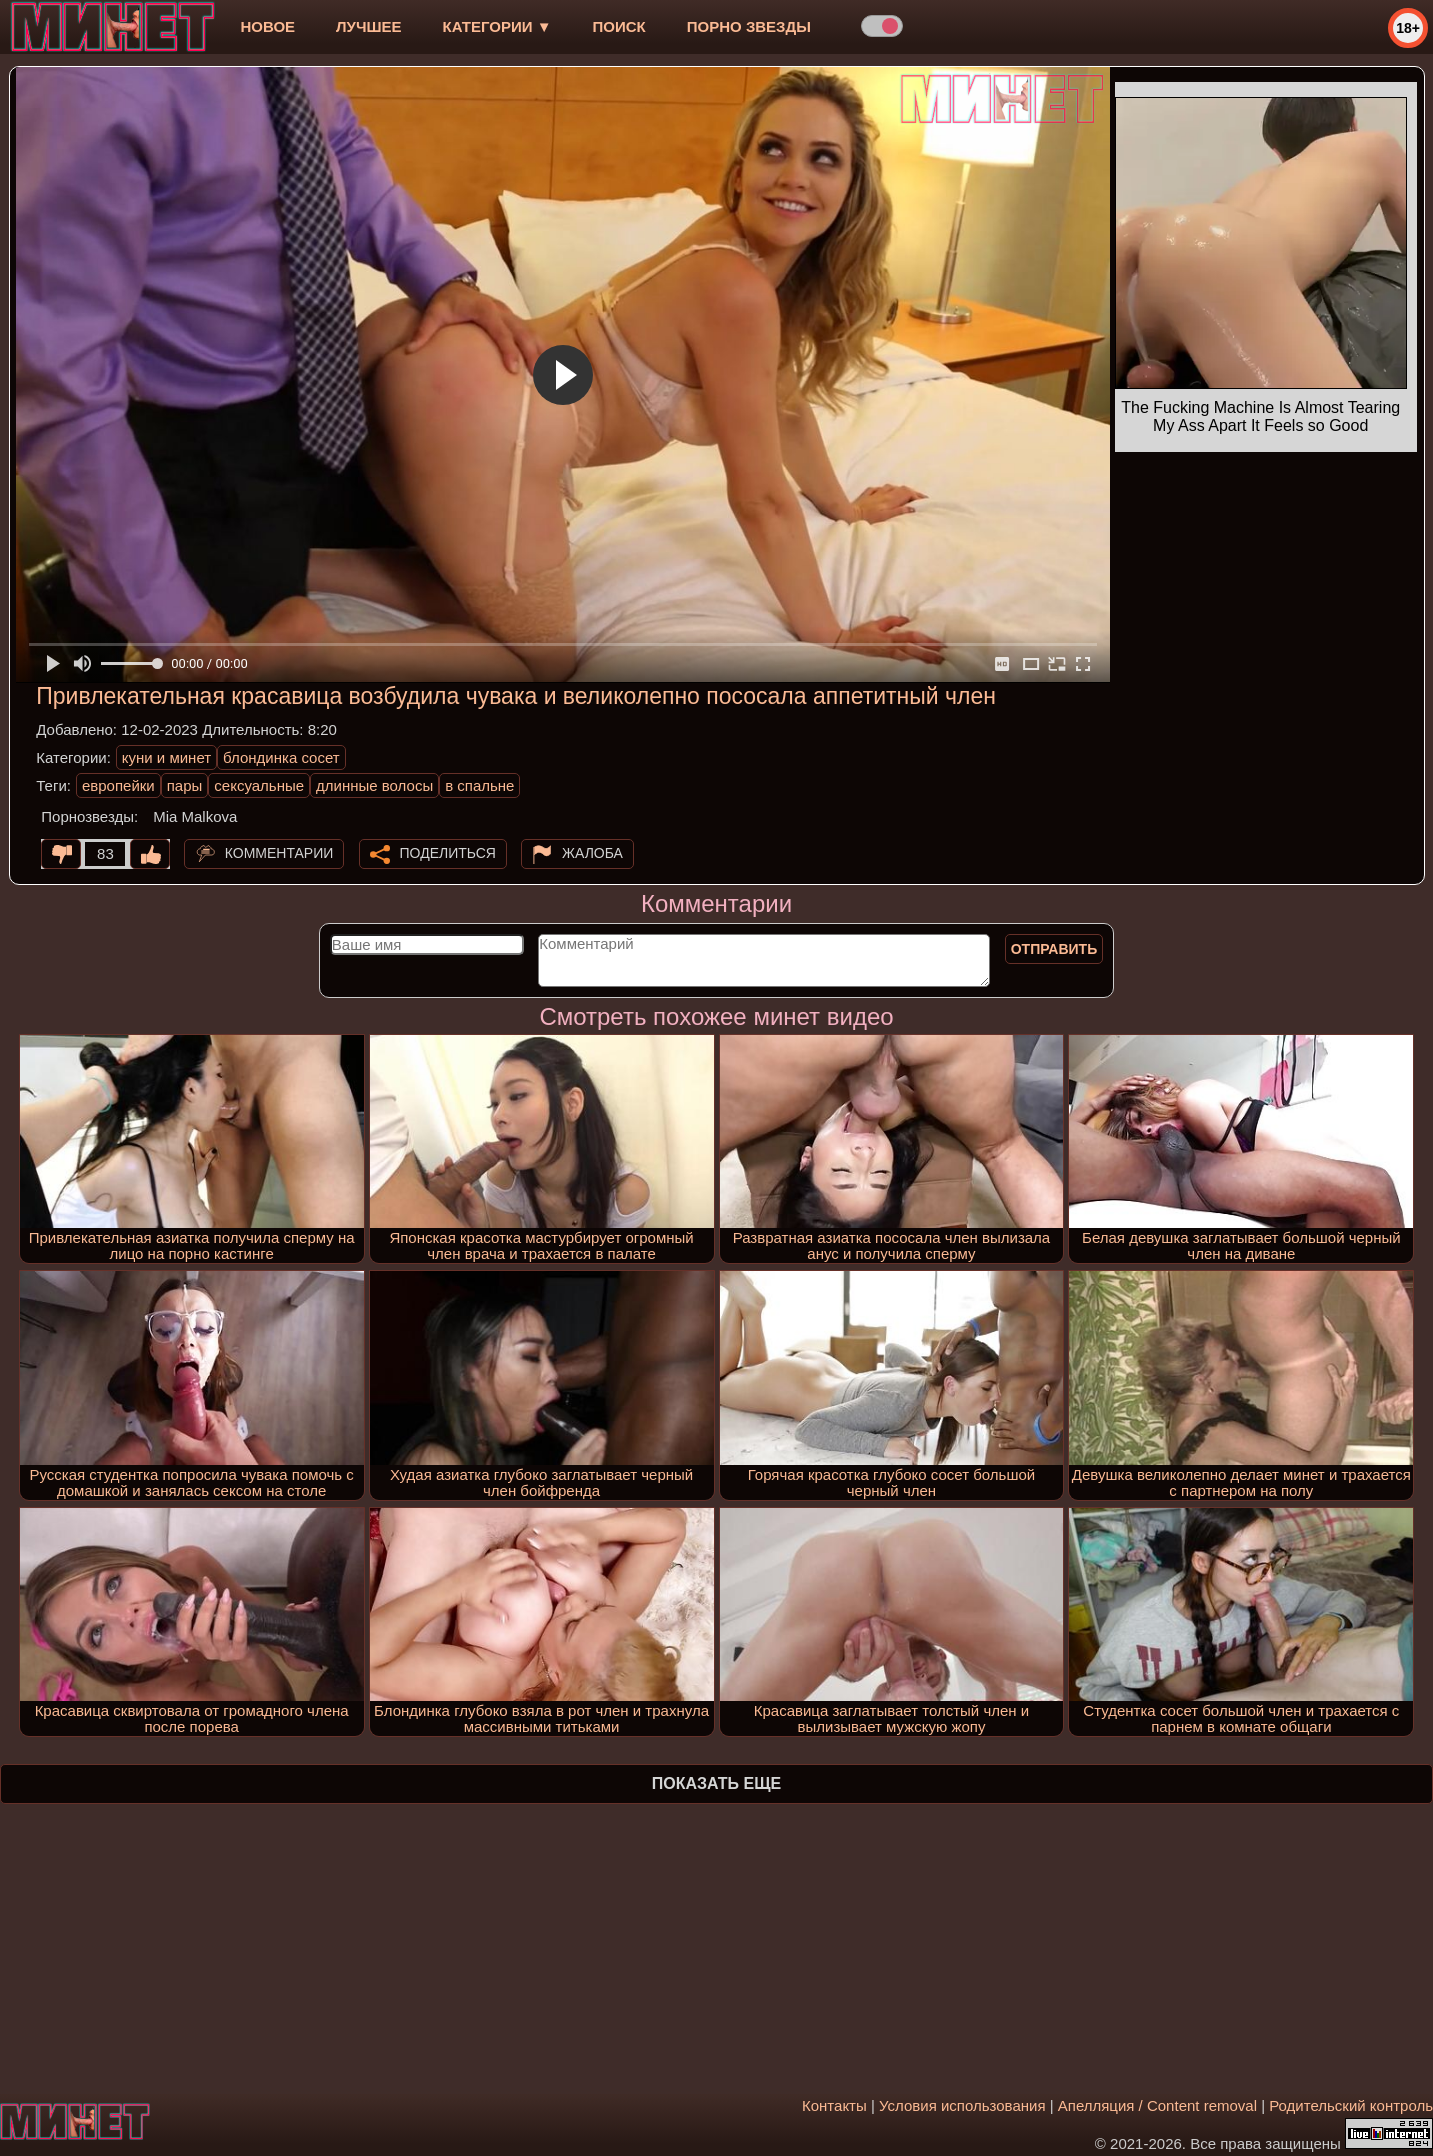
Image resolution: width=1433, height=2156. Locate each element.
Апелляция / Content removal (1157, 2105)
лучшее (368, 26)
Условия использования (962, 2105)
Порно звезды (749, 26)
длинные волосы (374, 785)
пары (185, 785)
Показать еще (716, 1783)
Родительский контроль (1351, 2105)
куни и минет (166, 757)
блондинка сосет (281, 757)
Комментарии (279, 853)
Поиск (619, 26)
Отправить (1054, 949)
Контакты (834, 2105)
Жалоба (592, 853)
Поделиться (448, 853)
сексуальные (259, 785)
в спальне (479, 785)
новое (267, 26)
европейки (118, 785)
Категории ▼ (497, 26)
